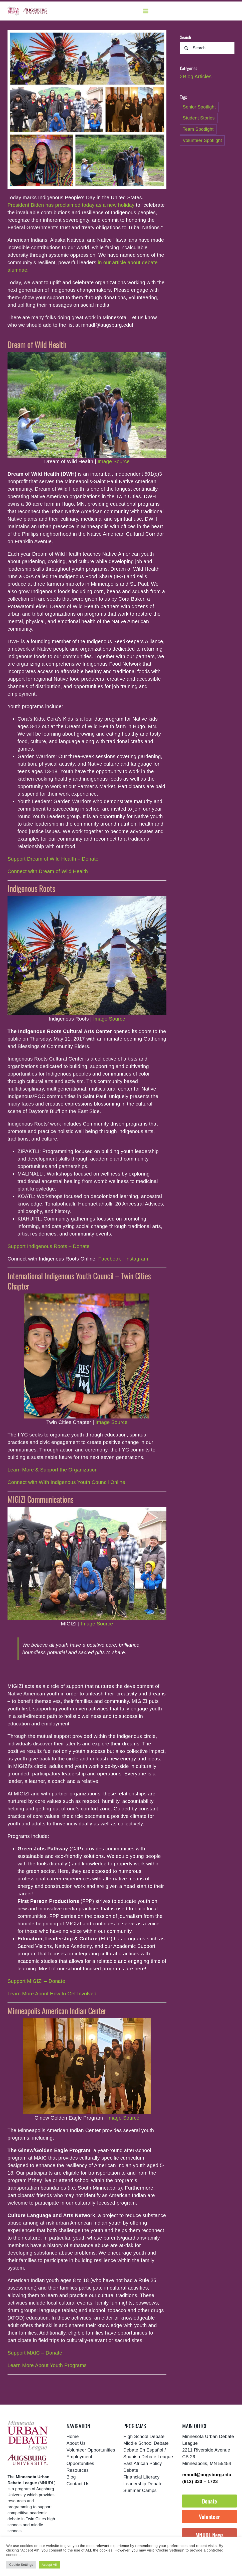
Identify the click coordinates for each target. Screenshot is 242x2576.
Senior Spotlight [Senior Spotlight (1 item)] (199, 106)
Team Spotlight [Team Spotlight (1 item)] (198, 129)
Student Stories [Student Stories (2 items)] (199, 117)
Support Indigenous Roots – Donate (49, 1246)
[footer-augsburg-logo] (28, 2457)
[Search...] (207, 48)
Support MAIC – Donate (35, 2353)
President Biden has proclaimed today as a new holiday (71, 205)
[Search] (186, 48)
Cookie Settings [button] (21, 2565)
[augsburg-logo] (35, 10)
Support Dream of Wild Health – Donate (54, 859)
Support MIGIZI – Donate (36, 1981)
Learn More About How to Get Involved (52, 1993)
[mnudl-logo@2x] (13, 8)
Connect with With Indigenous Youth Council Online (66, 1482)
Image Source (114, 461)
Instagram (136, 1259)
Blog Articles (197, 76)
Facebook (109, 1259)
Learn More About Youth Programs (47, 2365)
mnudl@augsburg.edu (206, 2474)
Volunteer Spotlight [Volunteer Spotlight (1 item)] (202, 140)
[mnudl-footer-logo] (28, 2422)
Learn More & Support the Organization (53, 1469)
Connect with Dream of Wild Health (48, 871)
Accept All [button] (49, 2565)
